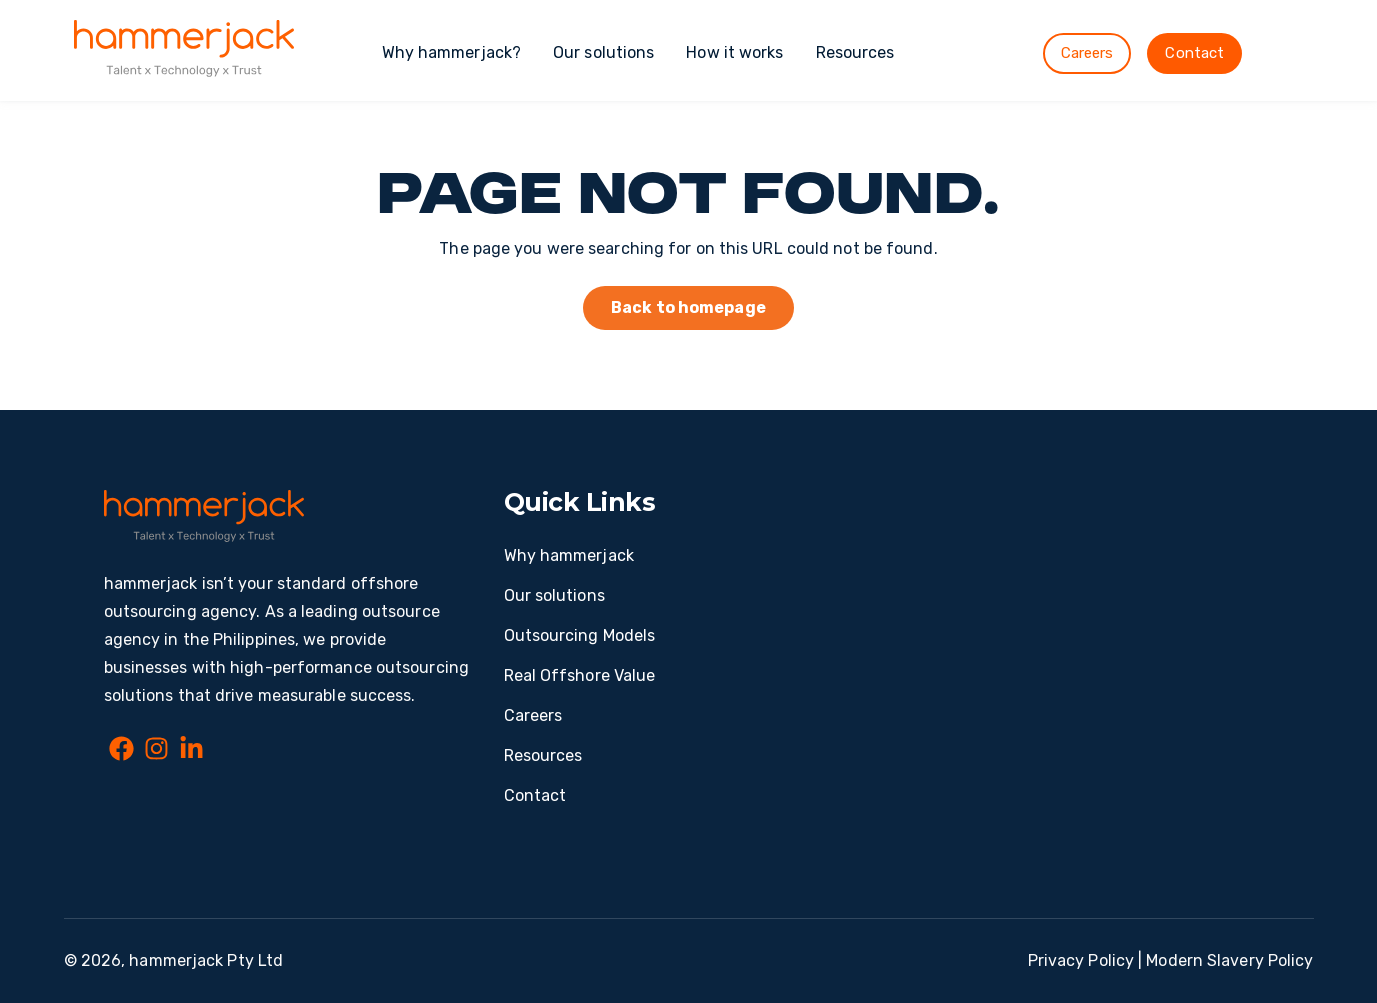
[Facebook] (121, 752)
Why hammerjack (569, 555)
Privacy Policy (1081, 960)
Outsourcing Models (580, 635)
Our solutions (603, 52)
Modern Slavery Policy (1229, 960)
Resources (855, 52)
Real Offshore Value (580, 675)
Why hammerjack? (452, 52)
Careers (1087, 53)
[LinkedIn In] (191, 752)
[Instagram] (156, 752)
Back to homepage (688, 307)
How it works (734, 52)
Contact (1194, 53)
